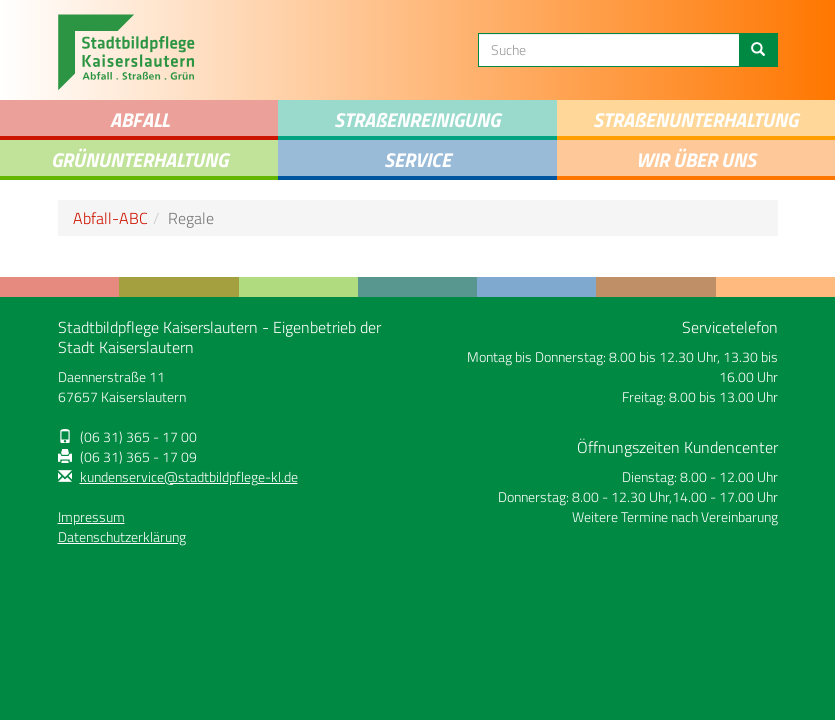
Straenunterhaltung (695, 119)
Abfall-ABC (110, 218)
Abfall (139, 119)
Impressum (91, 517)
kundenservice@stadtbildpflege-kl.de (189, 477)
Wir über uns (696, 159)
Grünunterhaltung (139, 159)
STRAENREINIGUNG (417, 119)
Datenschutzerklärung (122, 537)
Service (417, 159)
